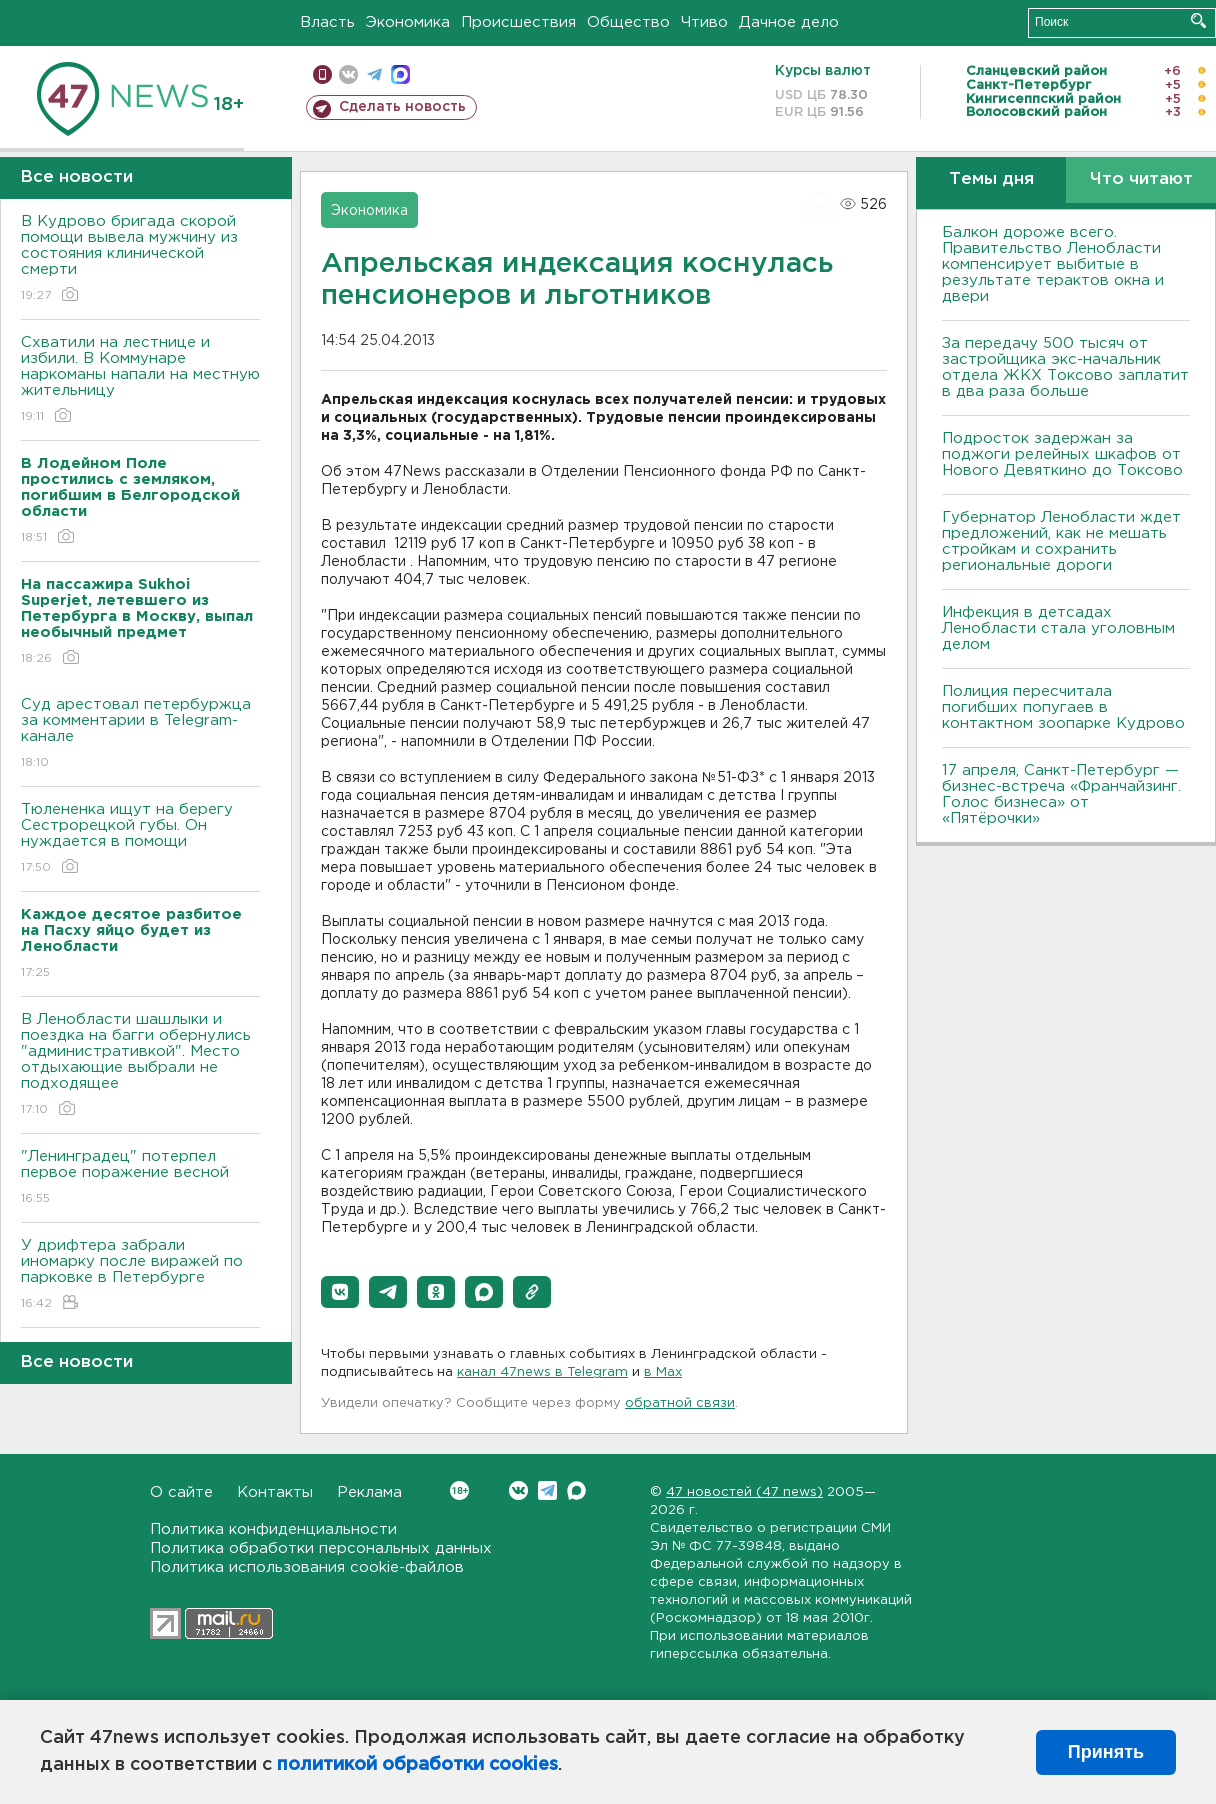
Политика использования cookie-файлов (307, 1567)
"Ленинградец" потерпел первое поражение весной (140, 1178)
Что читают (1141, 179)
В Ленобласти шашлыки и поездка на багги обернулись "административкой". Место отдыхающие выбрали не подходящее (140, 1065)
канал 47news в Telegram (542, 1372)
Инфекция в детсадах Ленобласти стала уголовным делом (1058, 628)
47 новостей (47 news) (744, 1492)
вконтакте (348, 74)
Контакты (275, 1492)
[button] (340, 1292)
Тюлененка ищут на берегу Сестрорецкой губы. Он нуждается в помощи (140, 839)
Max (576, 1490)
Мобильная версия (322, 74)
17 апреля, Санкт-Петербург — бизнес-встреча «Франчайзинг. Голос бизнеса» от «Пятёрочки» (1061, 794)
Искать (1198, 20)
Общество (628, 22)
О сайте (181, 1492)
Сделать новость (402, 107)
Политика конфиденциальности (273, 1529)
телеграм (374, 74)
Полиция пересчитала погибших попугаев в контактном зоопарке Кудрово (1063, 707)
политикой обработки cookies (417, 1765)
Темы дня (991, 179)
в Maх (663, 1372)
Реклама (369, 1492)
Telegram (547, 1490)
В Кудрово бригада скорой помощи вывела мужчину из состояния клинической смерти (140, 259)
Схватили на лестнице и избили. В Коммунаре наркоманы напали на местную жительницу (140, 380)
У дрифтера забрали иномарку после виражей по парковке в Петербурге (140, 1275)
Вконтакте (459, 1490)
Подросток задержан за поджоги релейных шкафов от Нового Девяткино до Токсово (1062, 454)
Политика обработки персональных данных (321, 1548)
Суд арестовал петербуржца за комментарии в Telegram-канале (140, 734)
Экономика (408, 22)
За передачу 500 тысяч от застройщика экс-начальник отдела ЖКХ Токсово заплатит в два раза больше (1065, 367)
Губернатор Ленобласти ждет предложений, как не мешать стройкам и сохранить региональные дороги (1061, 541)
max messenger (400, 74)
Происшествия (518, 22)
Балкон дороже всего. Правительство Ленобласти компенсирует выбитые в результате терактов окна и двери (1053, 264)
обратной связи (680, 1403)
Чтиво (704, 22)
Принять (1106, 1752)
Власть (327, 22)
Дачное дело (789, 22)
